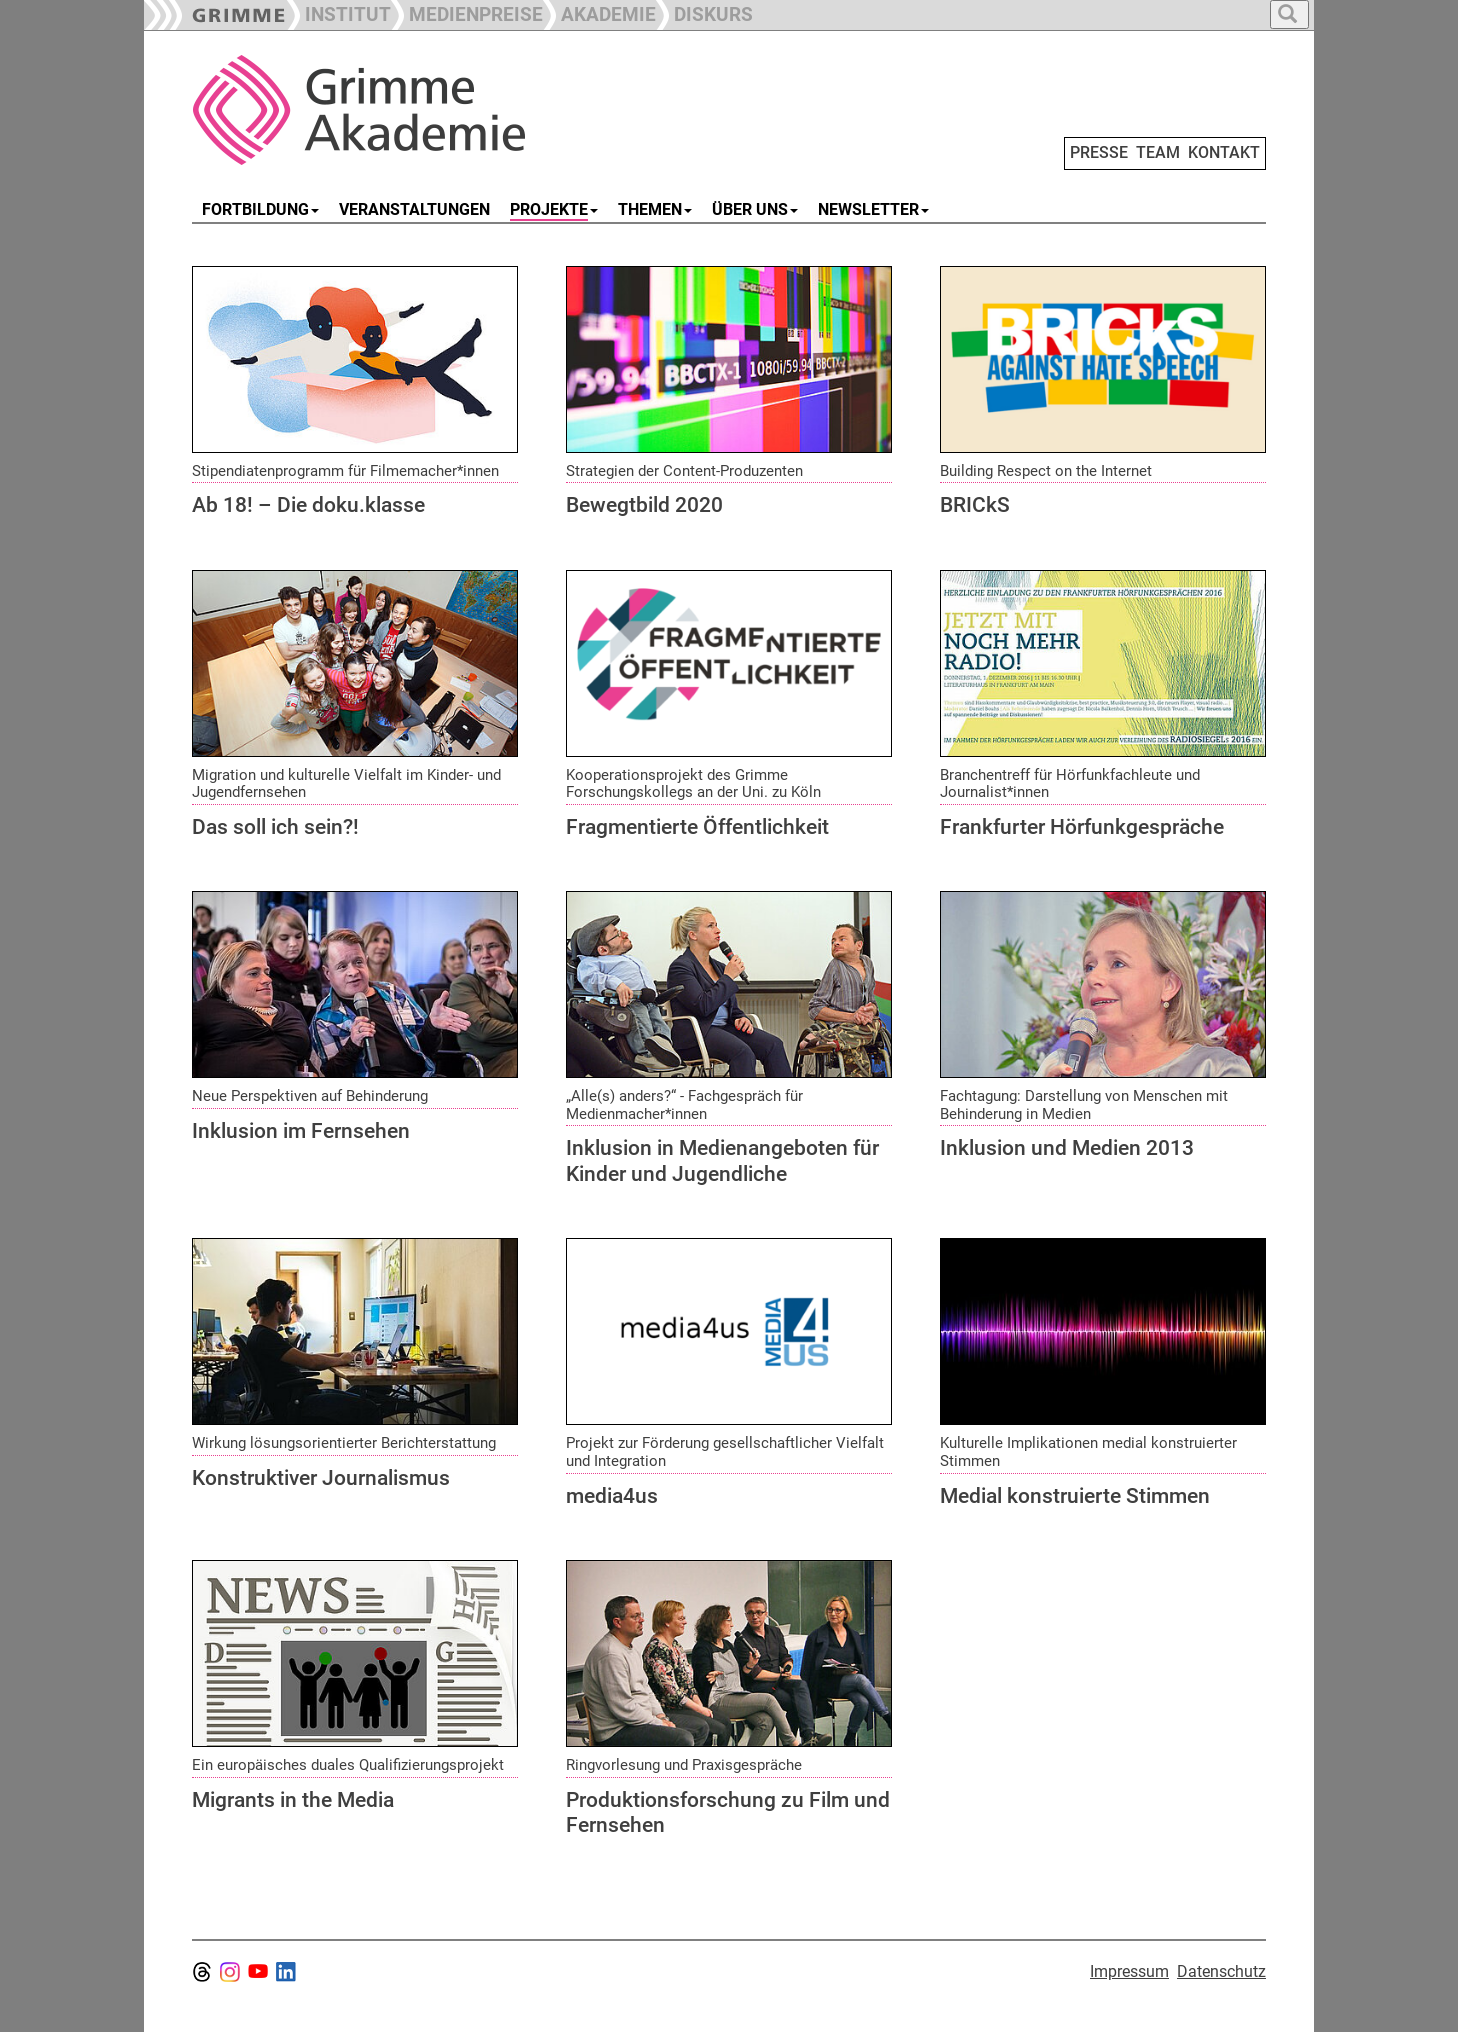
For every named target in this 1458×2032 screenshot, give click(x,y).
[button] (467, 12)
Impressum (1129, 1971)
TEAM (1158, 152)
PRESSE (1099, 152)
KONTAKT (1224, 152)
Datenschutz (1221, 1971)
